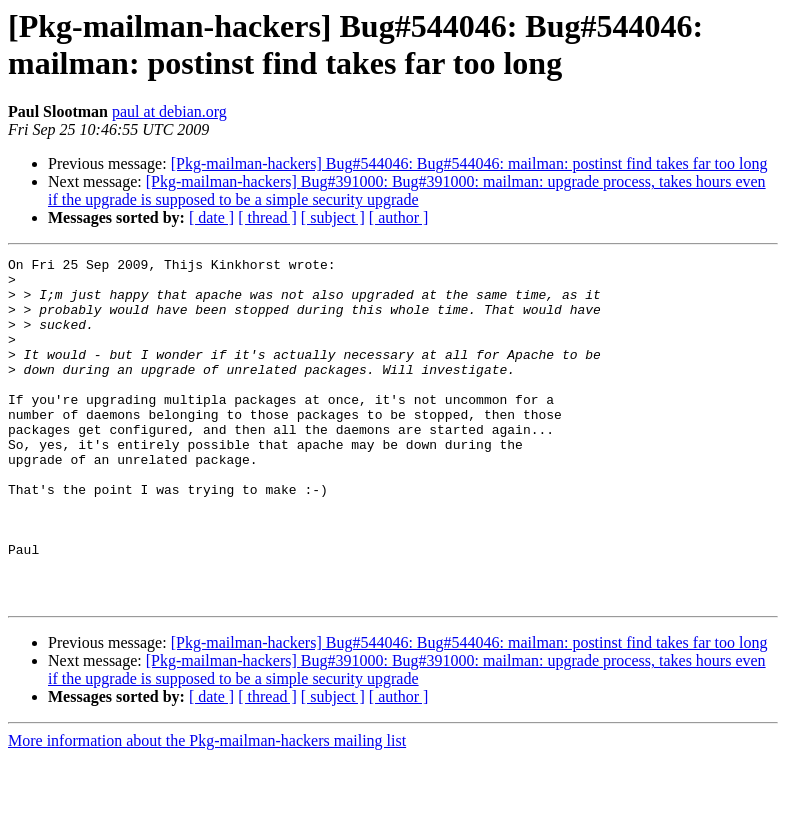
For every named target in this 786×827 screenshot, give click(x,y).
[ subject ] (333, 217)
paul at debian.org (169, 111)
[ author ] (399, 217)
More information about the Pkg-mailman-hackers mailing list (207, 809)
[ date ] (211, 217)
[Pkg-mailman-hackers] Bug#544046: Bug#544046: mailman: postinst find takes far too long (469, 163)
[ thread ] (267, 217)
